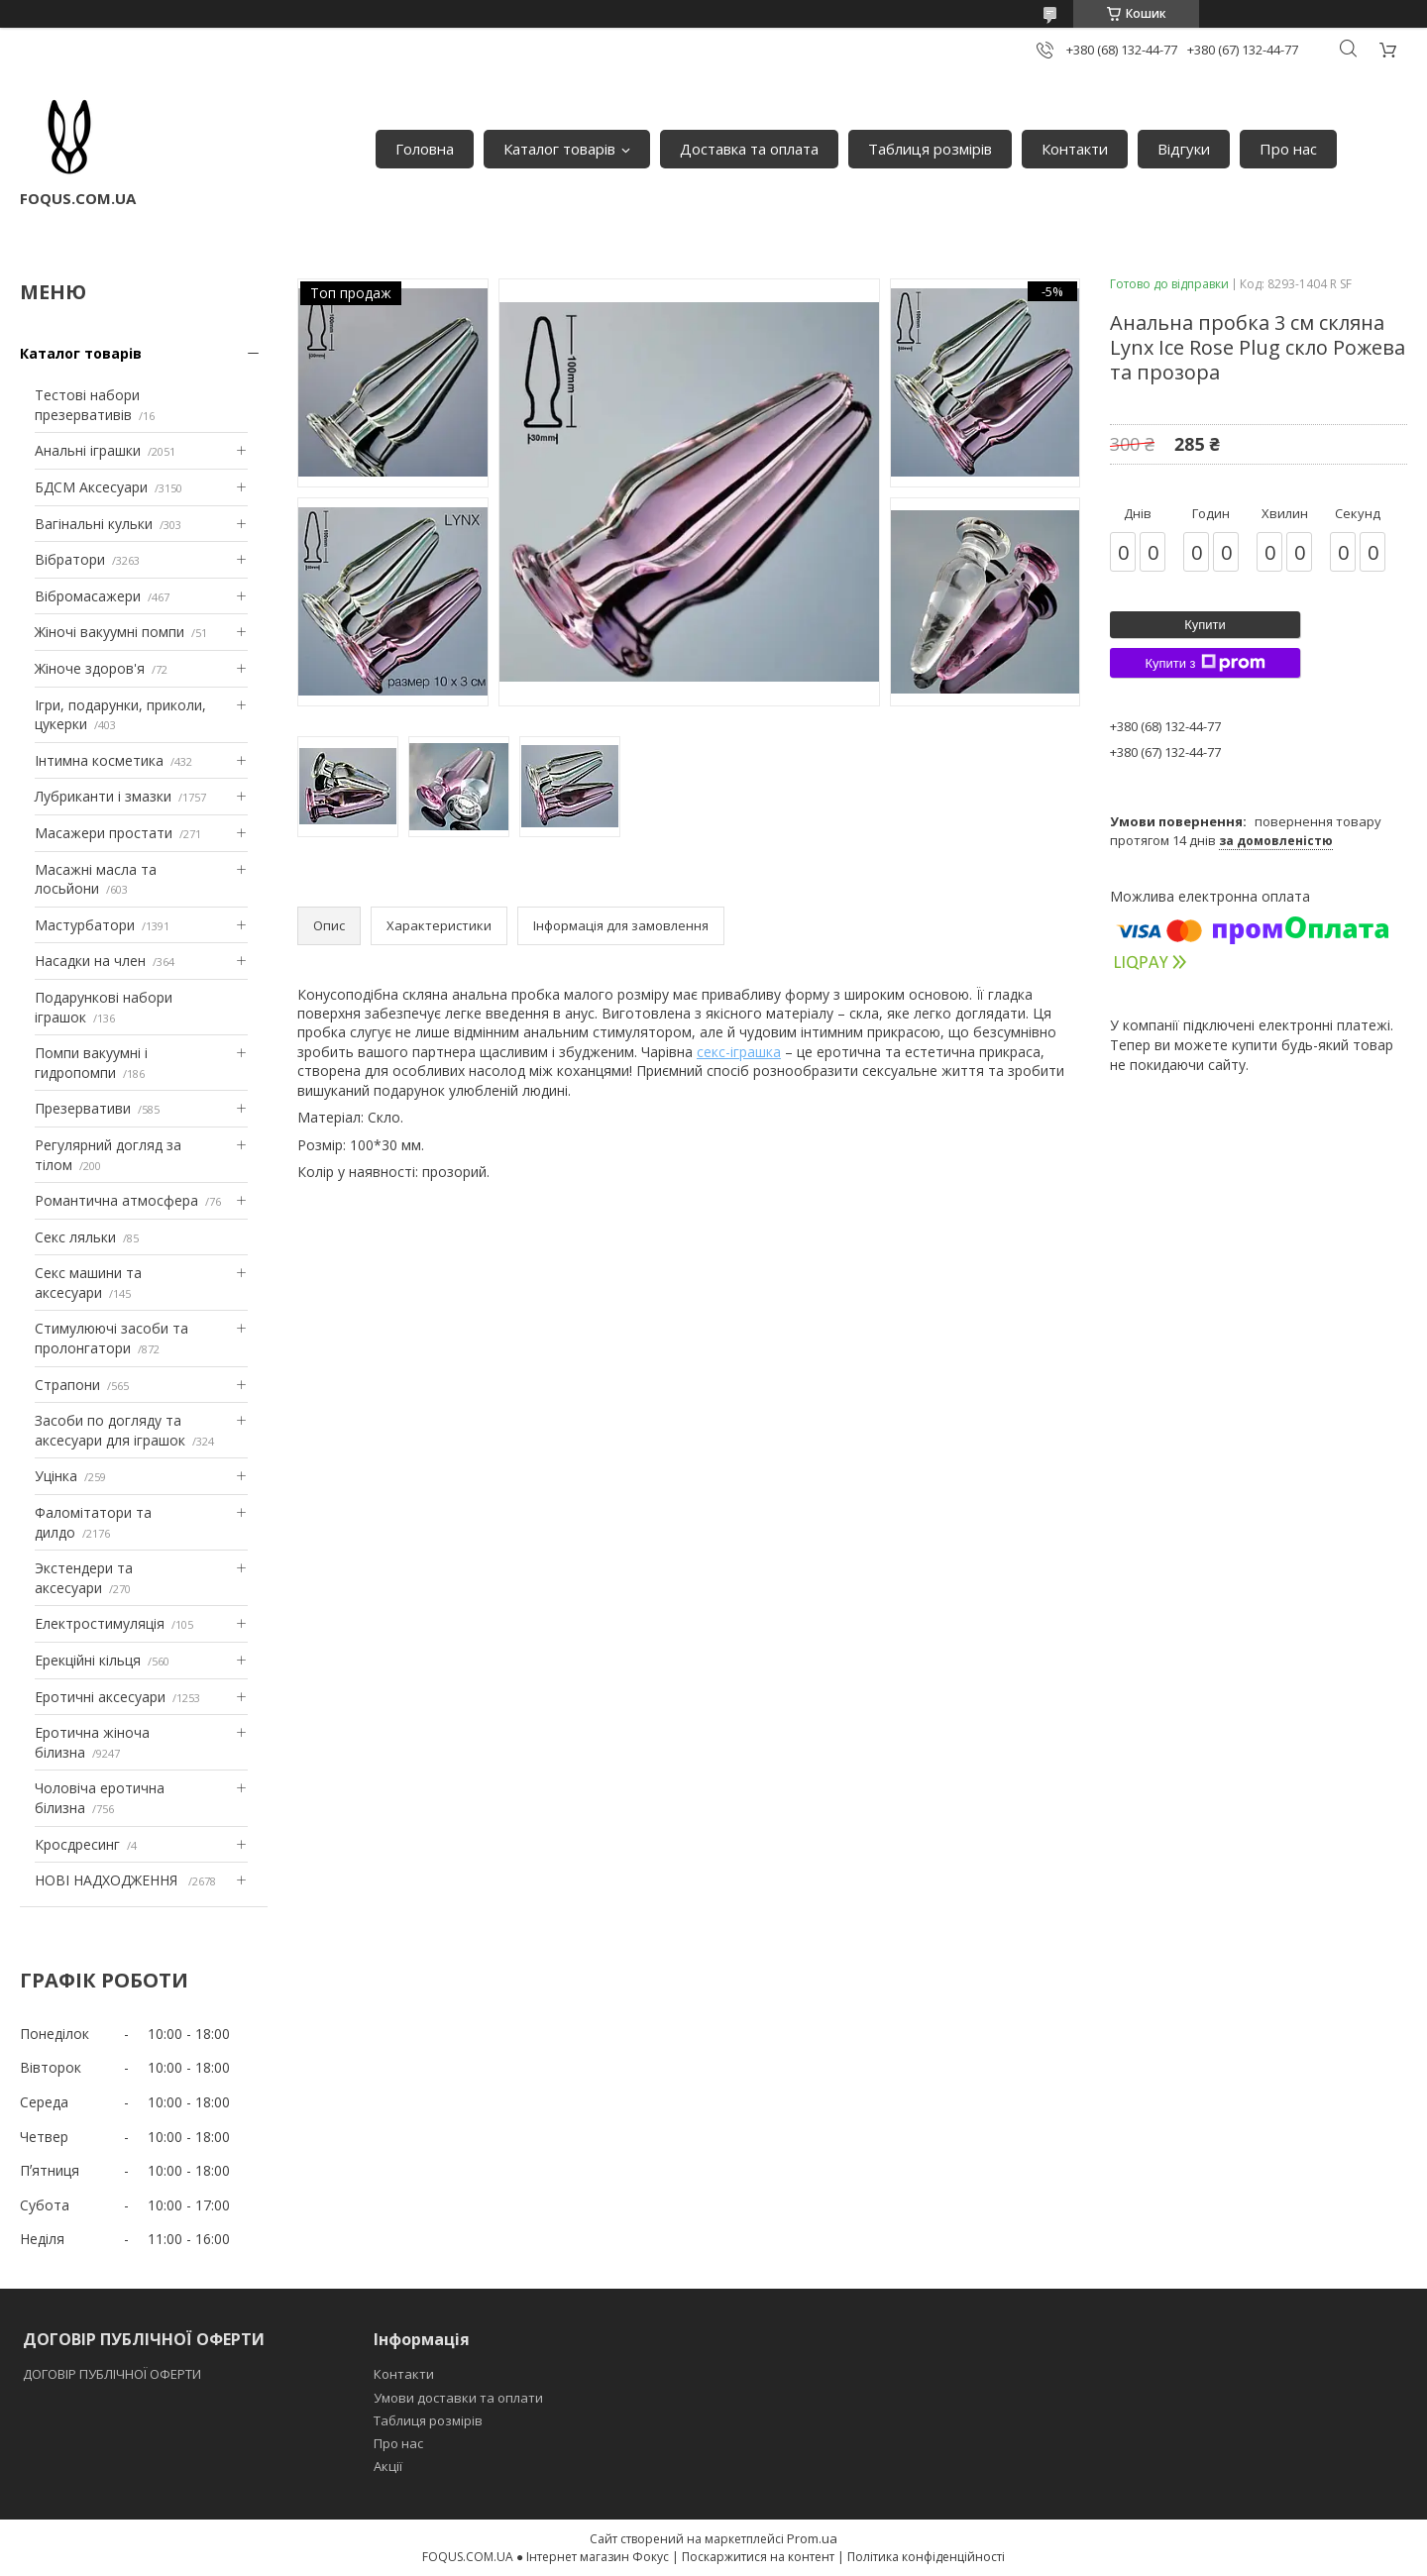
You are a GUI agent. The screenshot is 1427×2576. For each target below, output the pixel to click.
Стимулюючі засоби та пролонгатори (111, 1338)
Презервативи (83, 1108)
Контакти (1075, 149)
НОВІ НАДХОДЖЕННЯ (108, 1880)
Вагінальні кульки (94, 523)
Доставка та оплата (749, 149)
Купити (1205, 624)
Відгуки (1183, 149)
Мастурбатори (85, 924)
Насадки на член (90, 960)
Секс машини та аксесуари (88, 1282)
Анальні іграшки (88, 450)
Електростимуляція (100, 1623)
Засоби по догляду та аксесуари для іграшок (110, 1430)
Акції (388, 2466)
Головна (424, 149)
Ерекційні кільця (88, 1660)
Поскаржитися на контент (758, 2556)
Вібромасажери (88, 596)
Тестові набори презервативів (87, 404)
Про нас (1288, 149)
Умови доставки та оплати (458, 2398)
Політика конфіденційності (926, 2556)
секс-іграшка (739, 1051)
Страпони (67, 1384)
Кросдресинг (77, 1844)
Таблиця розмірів (930, 149)
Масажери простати (103, 832)
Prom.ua (812, 2538)
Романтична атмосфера (116, 1200)
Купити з (1204, 663)
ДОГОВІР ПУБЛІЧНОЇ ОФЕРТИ (113, 2374)
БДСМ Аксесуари (91, 487)
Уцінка (56, 1475)
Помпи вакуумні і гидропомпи (91, 1062)
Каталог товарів (559, 149)
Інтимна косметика (99, 760)
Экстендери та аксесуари (84, 1577)
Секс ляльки (75, 1237)
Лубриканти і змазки (103, 796)
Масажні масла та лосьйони (96, 879)
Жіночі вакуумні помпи (109, 631)
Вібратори (70, 559)
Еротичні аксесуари (100, 1696)
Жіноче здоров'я (90, 668)
